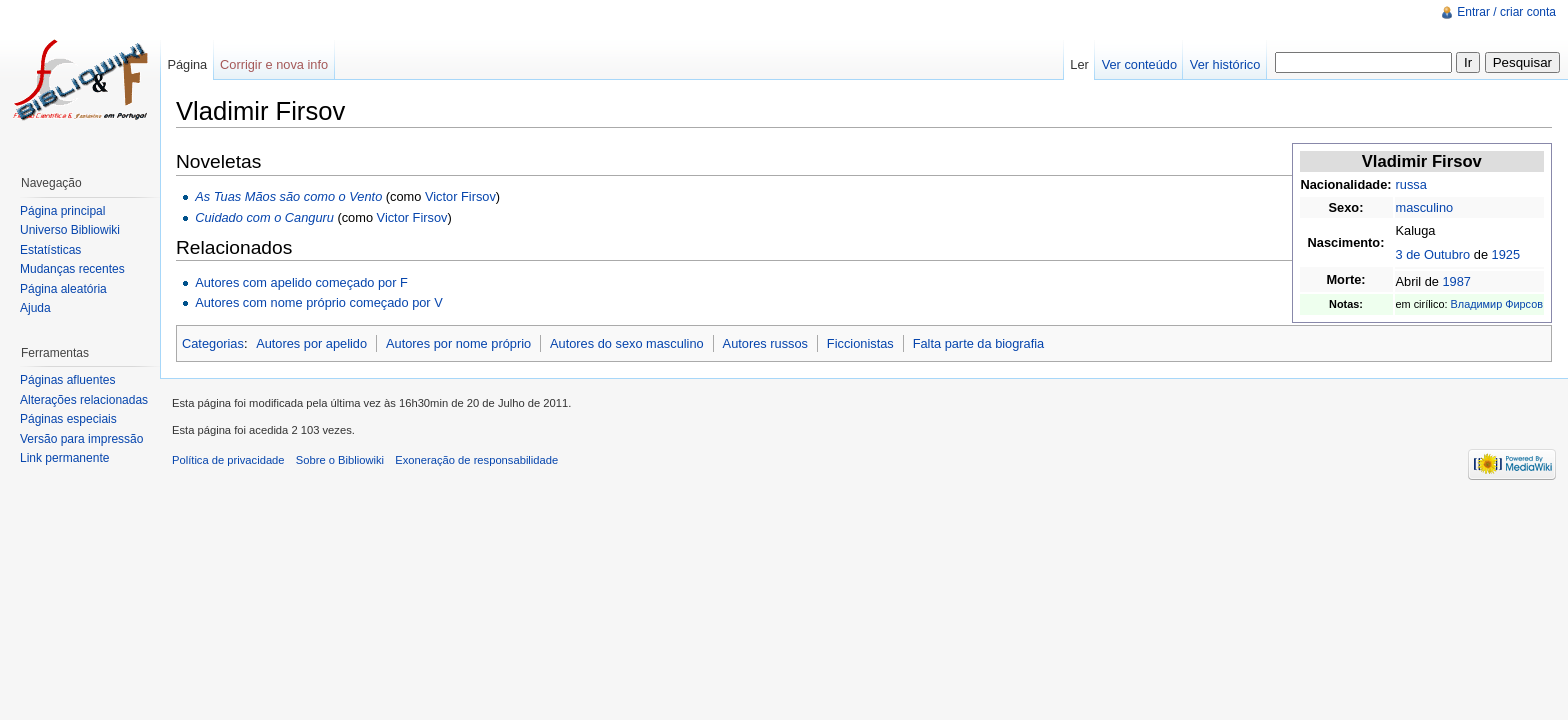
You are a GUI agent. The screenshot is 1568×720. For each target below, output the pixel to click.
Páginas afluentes (67, 380)
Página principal (62, 211)
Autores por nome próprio (458, 343)
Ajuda (35, 308)
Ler (1079, 64)
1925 (1506, 254)
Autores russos (765, 343)
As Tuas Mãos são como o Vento (288, 196)
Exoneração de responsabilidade (476, 460)
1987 (1456, 281)
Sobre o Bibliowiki (340, 460)
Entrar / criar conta (1506, 12)
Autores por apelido (311, 343)
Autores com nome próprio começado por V (319, 302)
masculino (1425, 207)
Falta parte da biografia (979, 343)
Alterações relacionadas (84, 400)
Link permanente (64, 458)
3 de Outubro (1433, 254)
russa (1411, 184)
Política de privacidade (228, 460)
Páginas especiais (68, 419)
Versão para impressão (81, 439)
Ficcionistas (860, 343)
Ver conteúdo (1139, 64)
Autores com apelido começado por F (301, 282)
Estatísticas (50, 250)
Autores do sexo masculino (627, 343)
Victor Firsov (460, 196)
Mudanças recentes (72, 269)
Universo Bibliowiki (70, 230)
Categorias (213, 343)
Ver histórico (1225, 64)
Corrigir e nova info (274, 64)
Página (187, 64)
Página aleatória (63, 289)
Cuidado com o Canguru (264, 217)
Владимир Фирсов (1497, 304)
